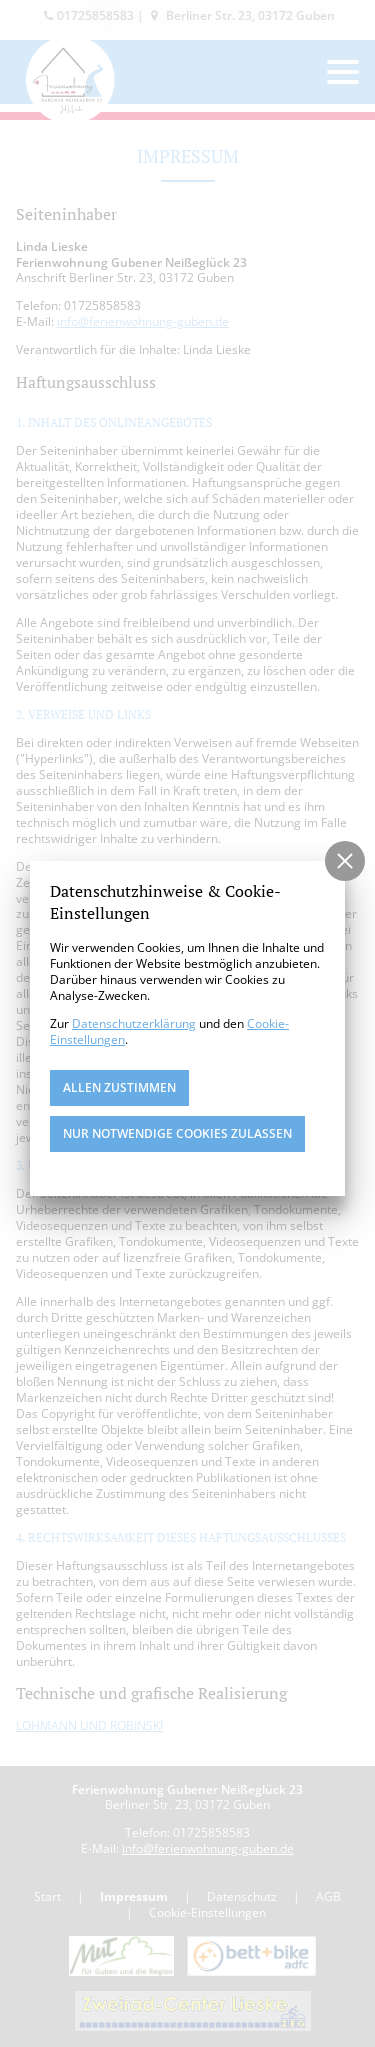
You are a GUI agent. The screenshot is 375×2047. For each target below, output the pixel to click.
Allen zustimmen (119, 1087)
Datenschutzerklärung (134, 1023)
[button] (345, 861)
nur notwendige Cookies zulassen (177, 1133)
